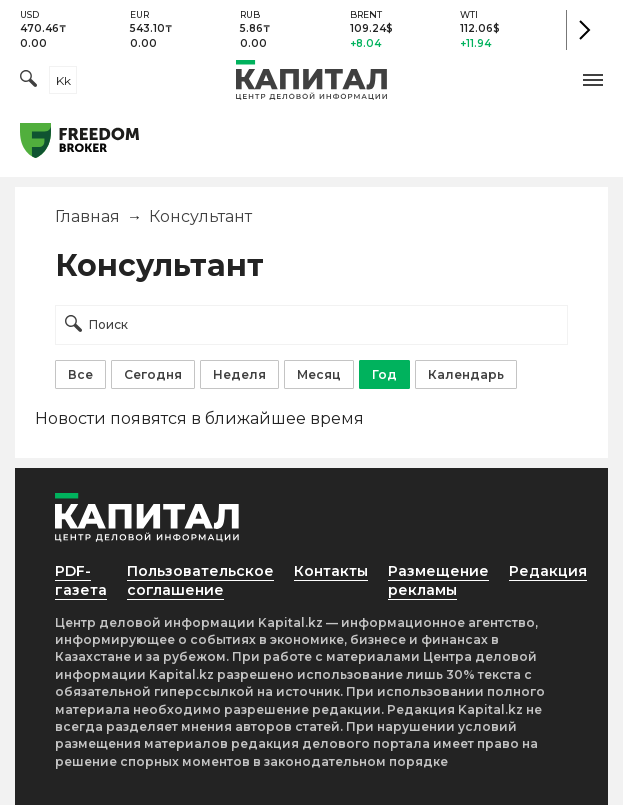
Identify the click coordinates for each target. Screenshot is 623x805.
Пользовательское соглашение (200, 580)
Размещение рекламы (438, 580)
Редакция (548, 571)
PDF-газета (81, 580)
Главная (87, 216)
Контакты (331, 571)
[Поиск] (28, 80)
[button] (593, 80)
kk (63, 80)
